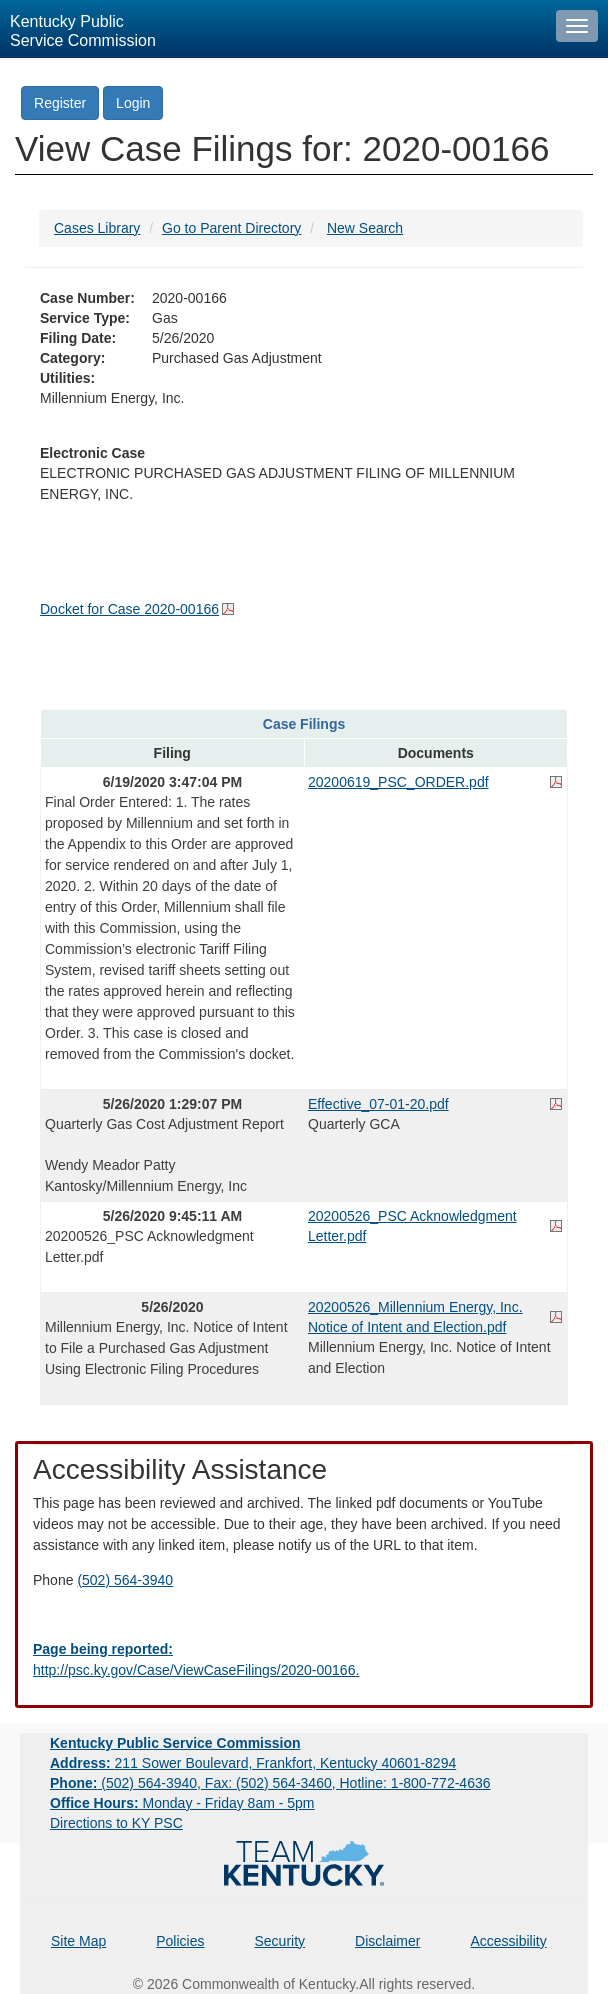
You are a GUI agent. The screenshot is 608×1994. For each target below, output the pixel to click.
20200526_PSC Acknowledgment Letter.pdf (412, 1226)
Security (280, 1941)
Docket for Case (129, 609)
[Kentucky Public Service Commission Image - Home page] (273, 29)
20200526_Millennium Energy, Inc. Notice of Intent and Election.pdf (415, 1317)
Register (60, 103)
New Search (365, 228)
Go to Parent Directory (231, 228)
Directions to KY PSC (116, 1823)
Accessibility (508, 1941)
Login (133, 103)
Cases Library (97, 228)
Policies (180, 1941)
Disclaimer (387, 1941)
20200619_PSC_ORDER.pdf (398, 782)
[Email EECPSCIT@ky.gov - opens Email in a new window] (304, 1660)
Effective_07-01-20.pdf (378, 1104)
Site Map (78, 1941)
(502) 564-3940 (125, 1580)
